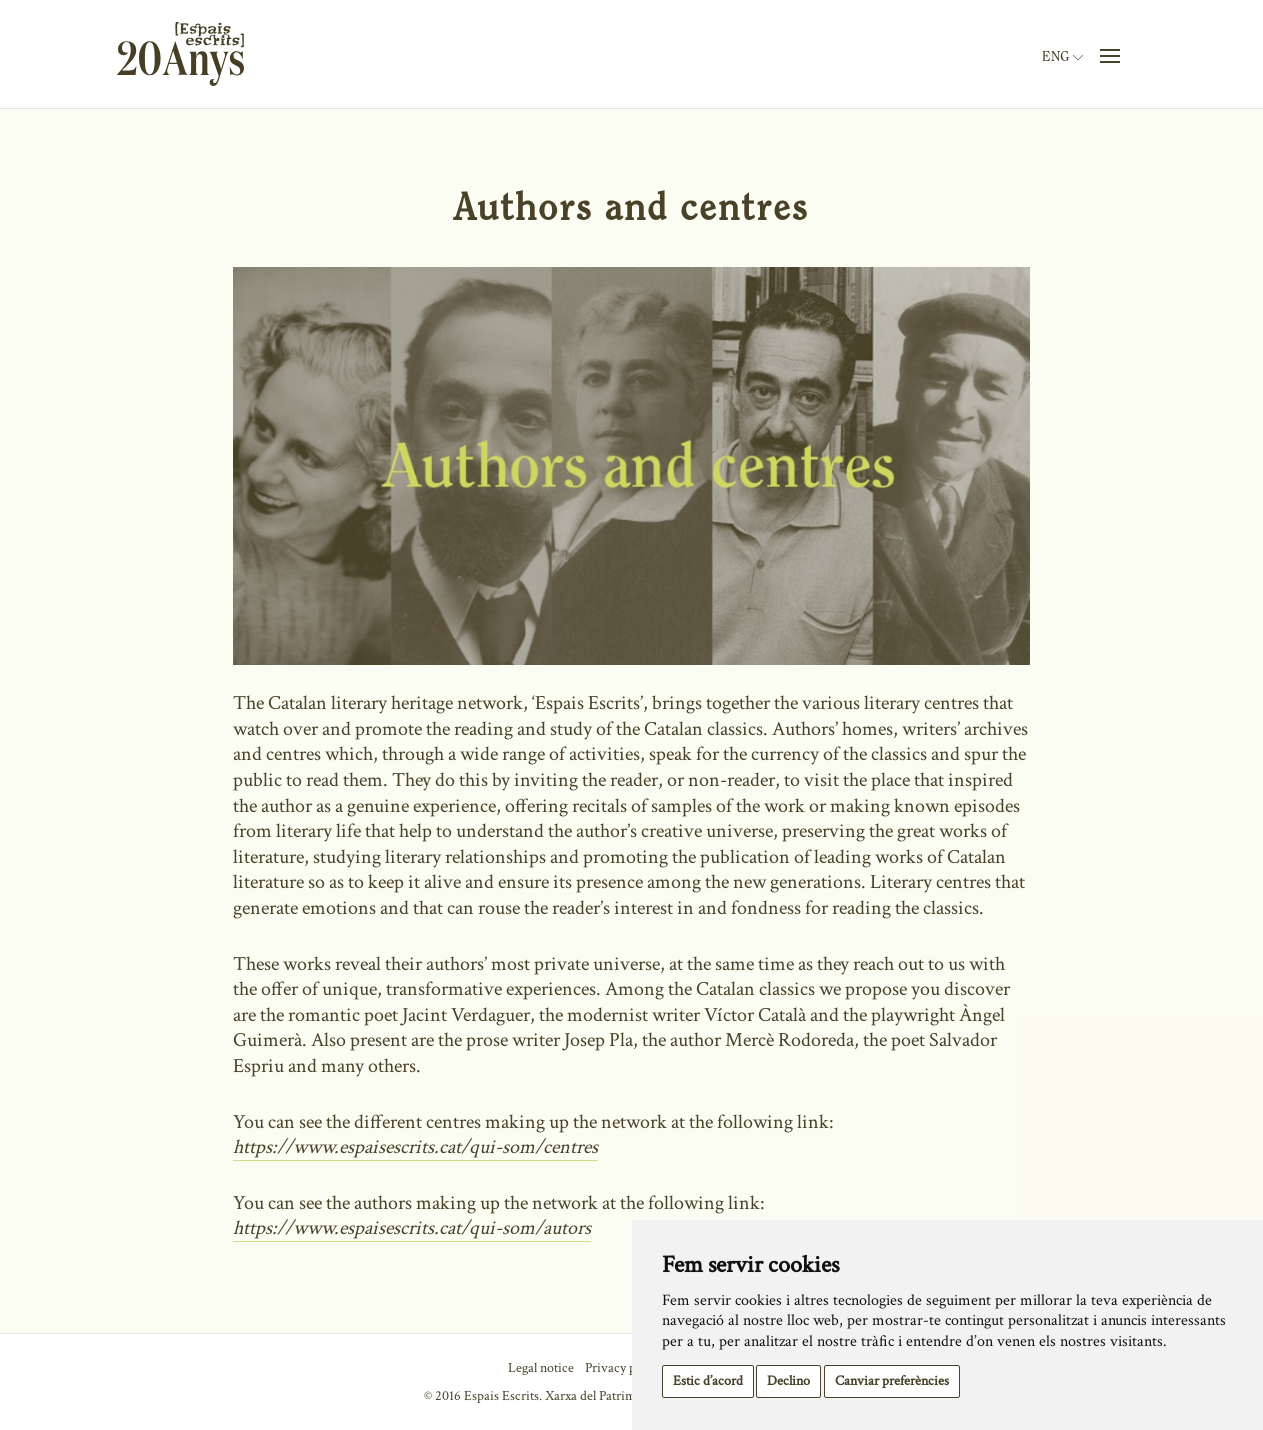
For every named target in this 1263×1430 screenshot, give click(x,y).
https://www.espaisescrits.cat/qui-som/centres (415, 1147)
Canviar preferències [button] (892, 1381)
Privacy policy (623, 1368)
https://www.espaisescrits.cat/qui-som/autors (412, 1228)
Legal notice (541, 1368)
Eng (1062, 57)
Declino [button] (788, 1381)
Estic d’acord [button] (708, 1381)
